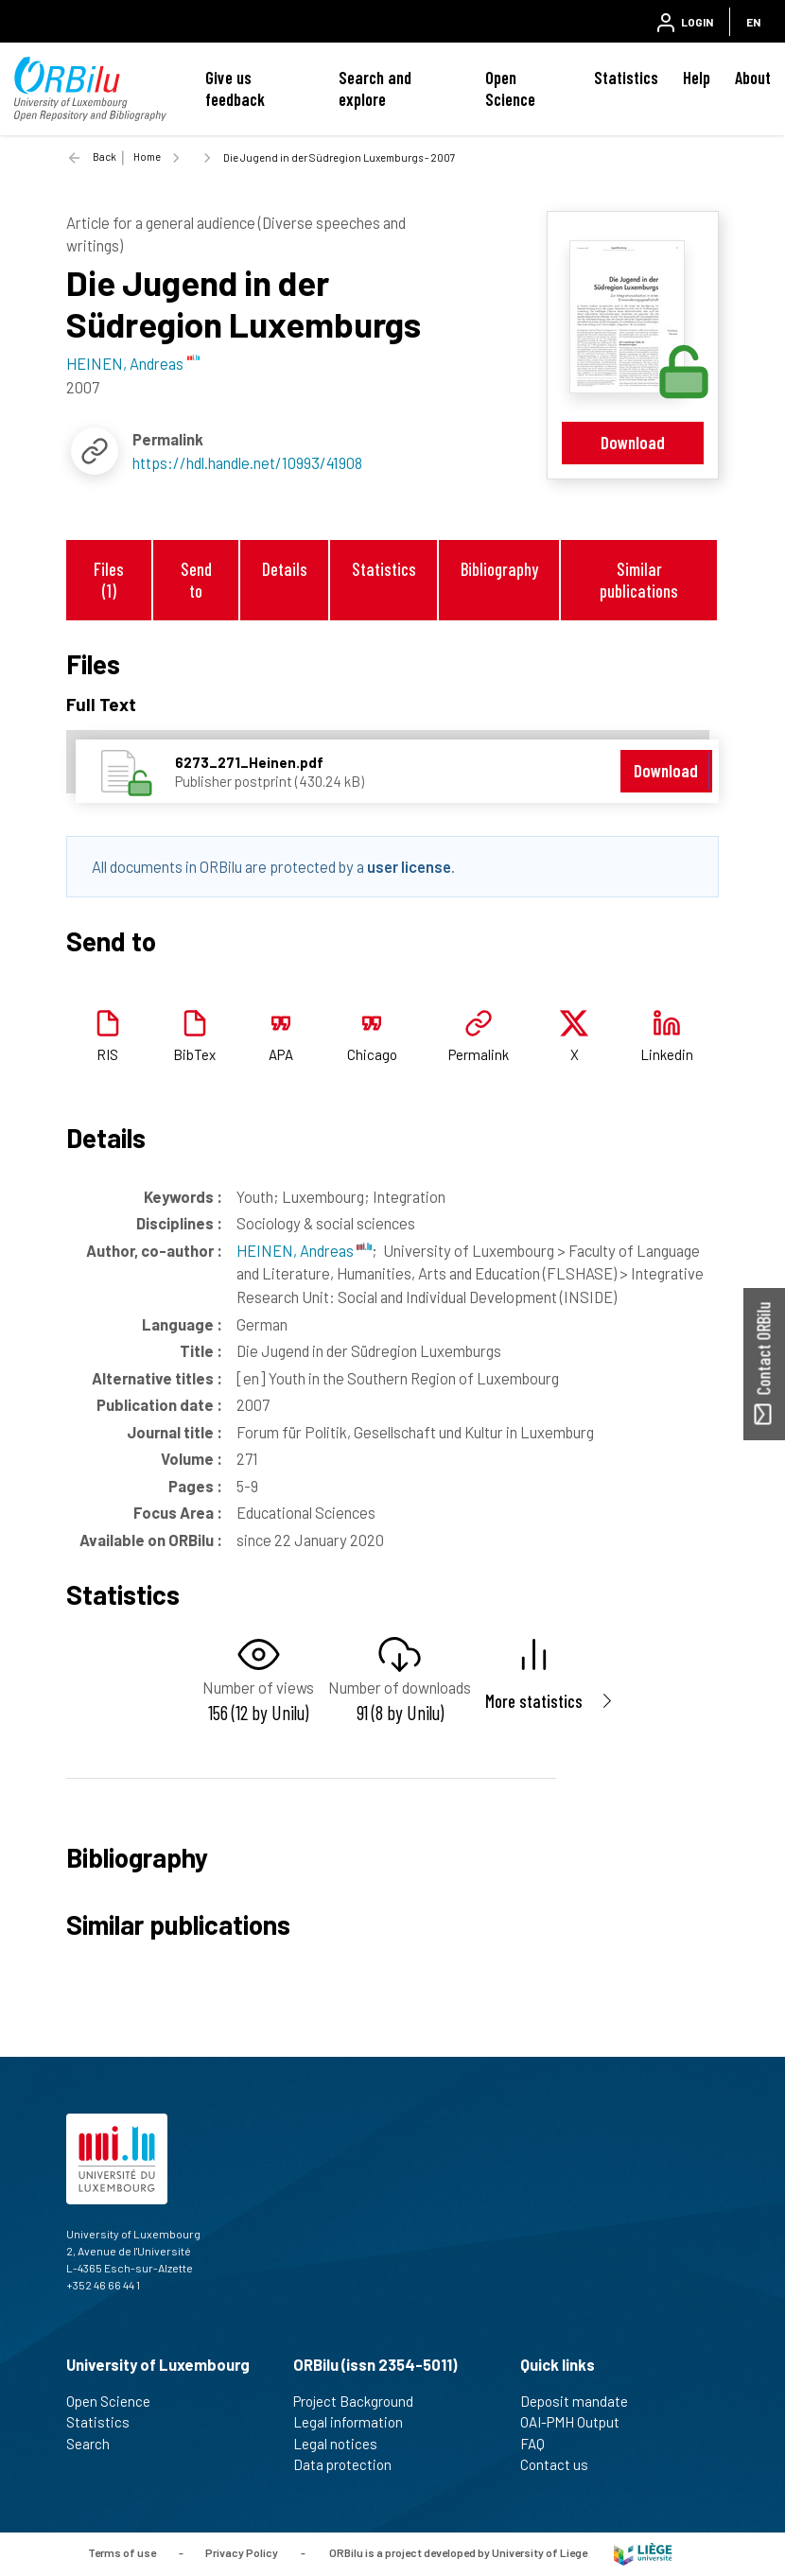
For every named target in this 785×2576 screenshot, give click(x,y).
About (753, 77)
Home (147, 156)
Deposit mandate (582, 2401)
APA (281, 1054)
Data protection (350, 2464)
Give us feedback (235, 88)
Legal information (356, 2421)
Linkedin (666, 1054)
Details (284, 569)
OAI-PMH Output (578, 2421)
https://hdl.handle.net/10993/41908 (247, 462)
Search (96, 2443)
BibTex (194, 1054)
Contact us (562, 2464)
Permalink (478, 1054)
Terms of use (122, 2552)
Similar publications (639, 579)
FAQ (540, 2443)
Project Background (361, 2401)
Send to (196, 579)
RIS (107, 1054)
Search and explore (375, 88)
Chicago (372, 1054)
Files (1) (109, 579)
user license (409, 866)
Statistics (626, 77)
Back (104, 156)
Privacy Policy (241, 2552)
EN (753, 21)
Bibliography (499, 569)
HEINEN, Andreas (304, 1250)
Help (696, 77)
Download (633, 442)
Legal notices (343, 2443)
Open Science (510, 88)
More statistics (534, 1701)
